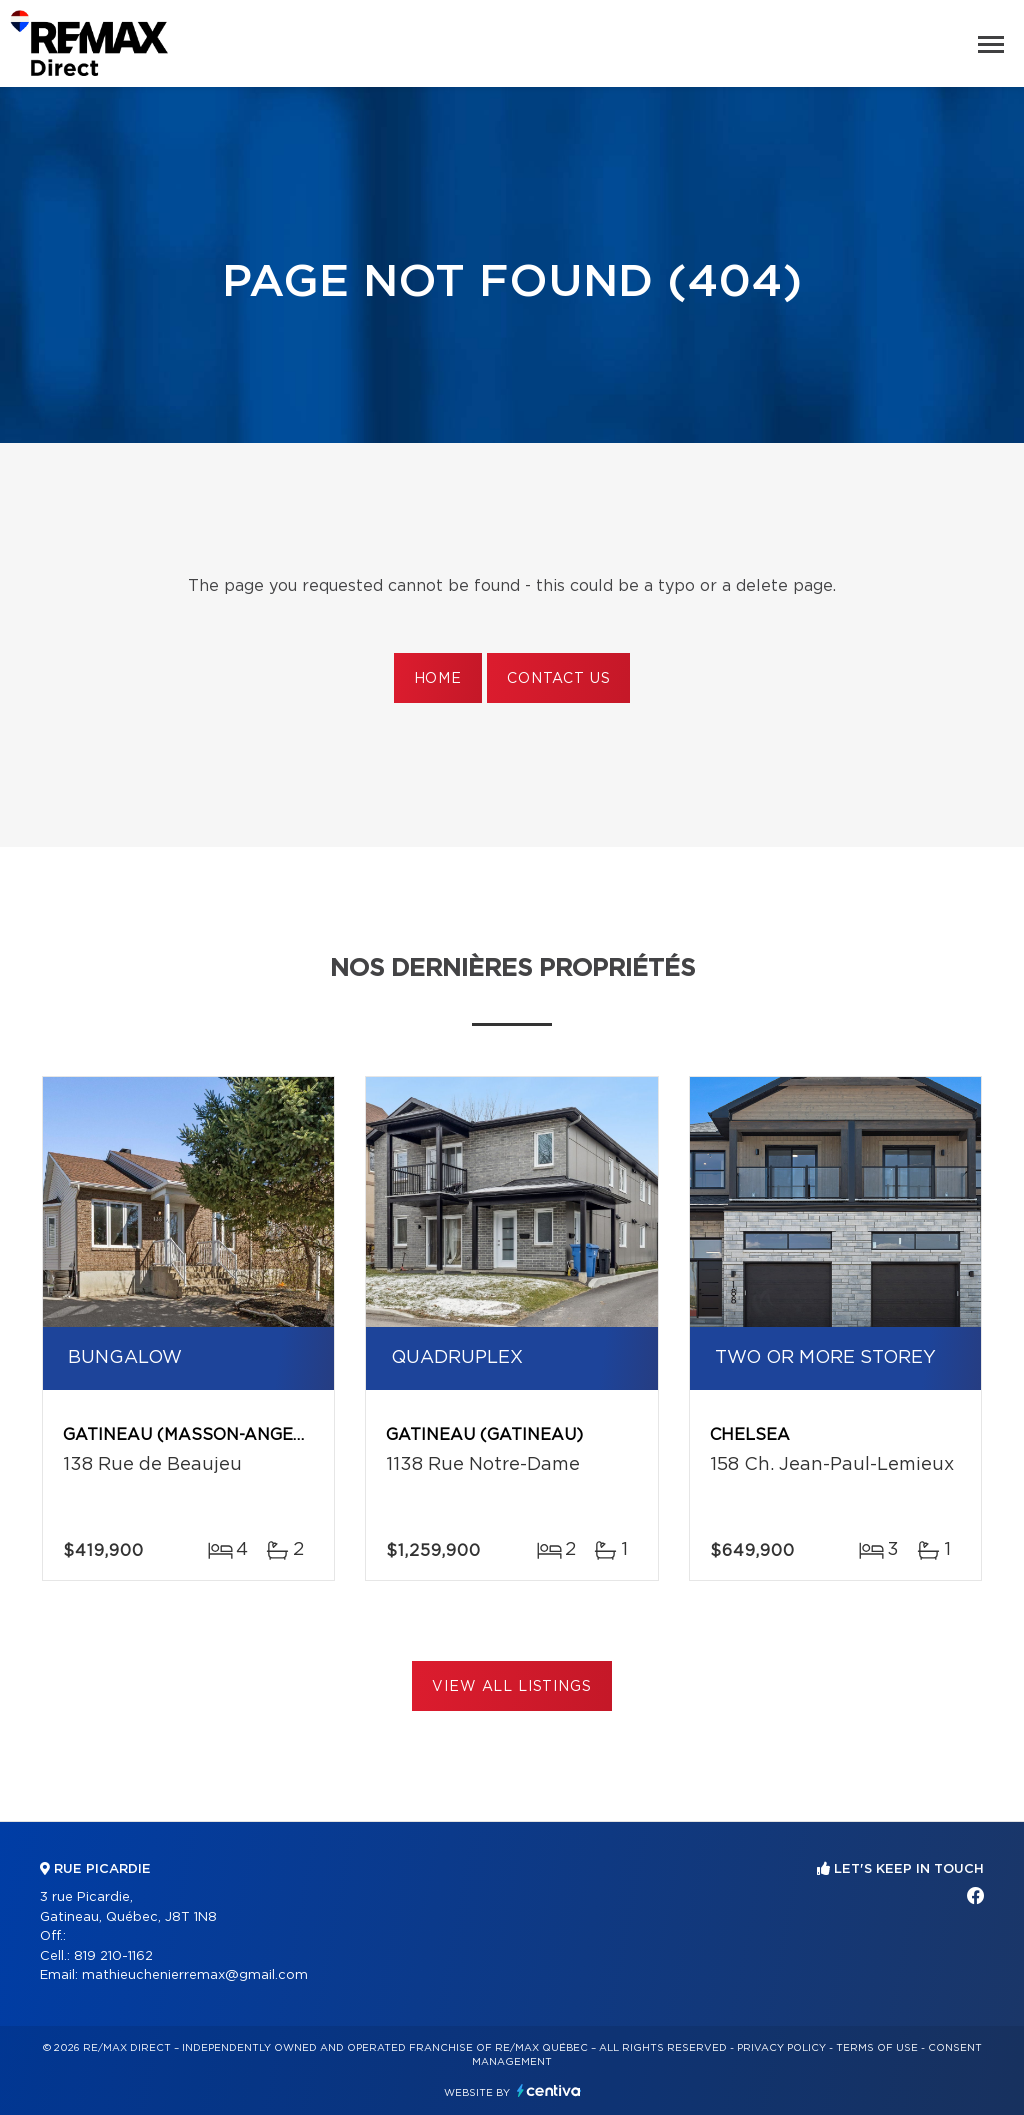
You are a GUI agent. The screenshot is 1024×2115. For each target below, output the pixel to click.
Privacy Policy (781, 2048)
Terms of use (877, 2048)
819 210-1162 (113, 1956)
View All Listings (511, 1687)
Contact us (558, 679)
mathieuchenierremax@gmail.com (195, 1975)
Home (438, 679)
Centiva (549, 2090)
